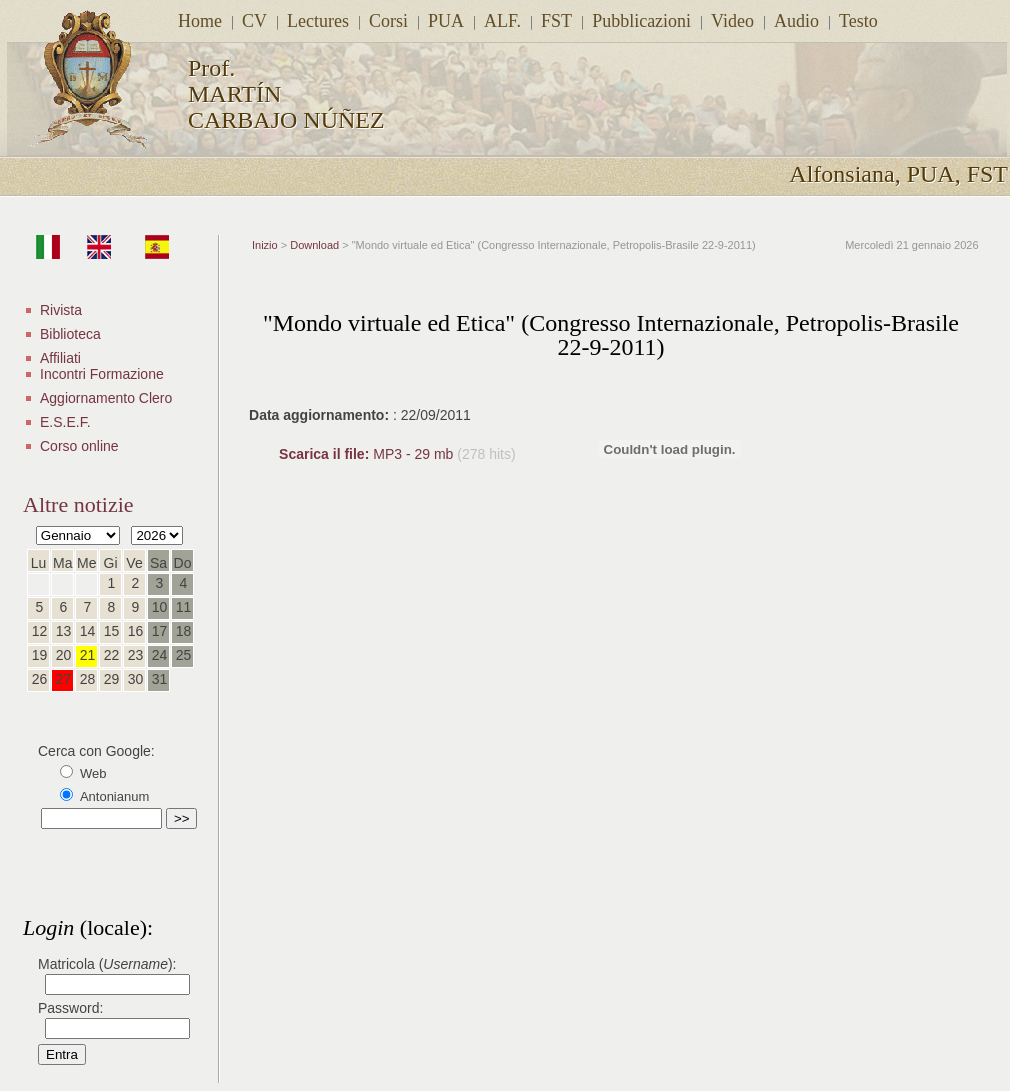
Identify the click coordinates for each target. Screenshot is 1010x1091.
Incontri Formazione (102, 374)
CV (254, 21)
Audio (796, 21)
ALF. (502, 21)
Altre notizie (78, 504)
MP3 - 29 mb (368, 454)
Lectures (318, 21)
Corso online (79, 446)
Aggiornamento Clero (106, 398)
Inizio (265, 245)
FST (556, 21)
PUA (446, 21)
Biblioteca (70, 334)
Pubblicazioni (641, 21)
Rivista (61, 310)
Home (200, 21)
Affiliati (60, 358)
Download (314, 245)
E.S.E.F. (65, 422)
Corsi (388, 21)
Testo (858, 21)
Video (732, 21)
